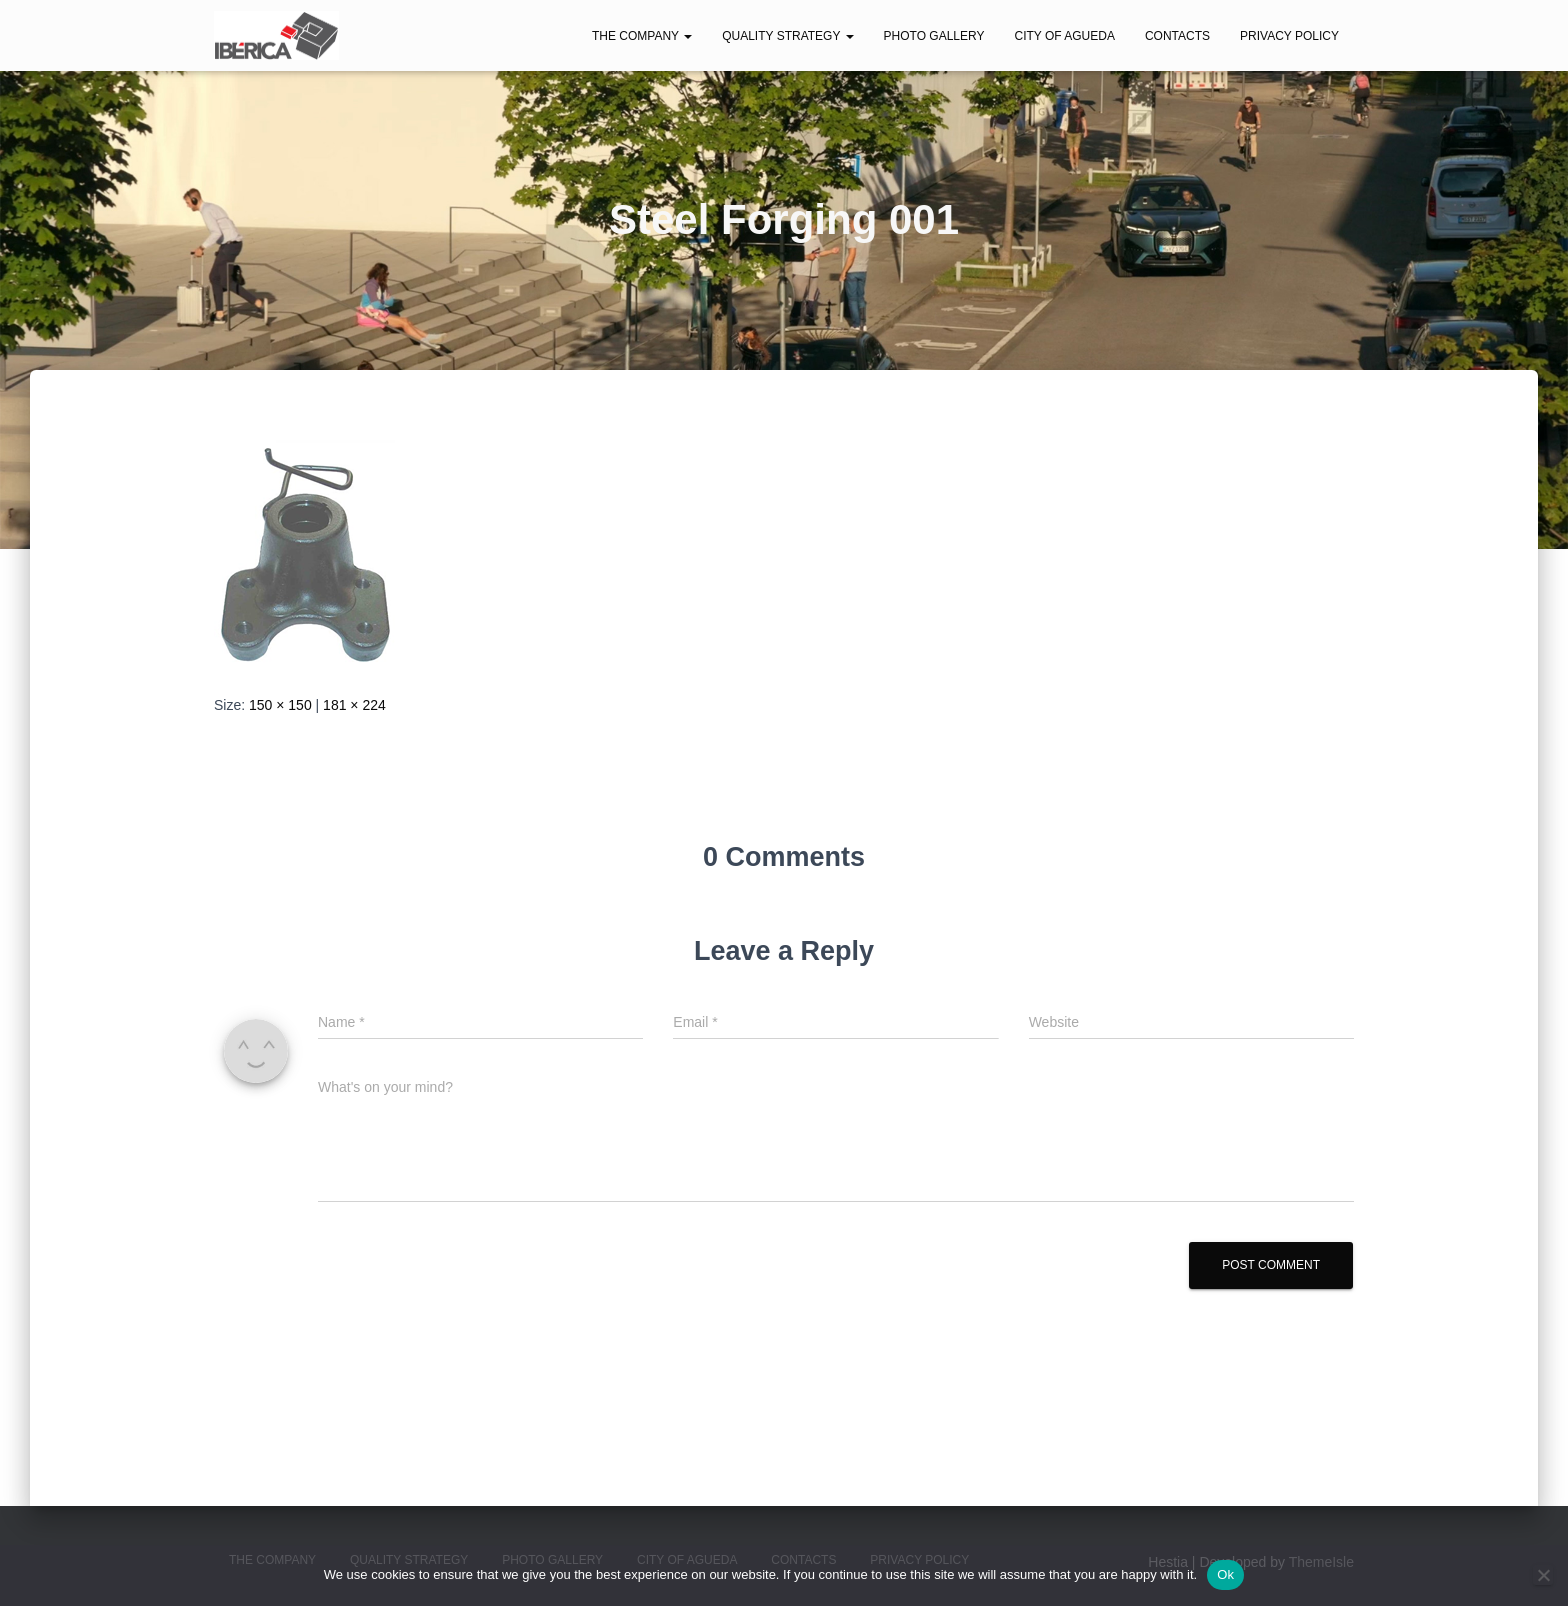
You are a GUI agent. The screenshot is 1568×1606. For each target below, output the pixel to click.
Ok (1225, 1574)
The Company (642, 36)
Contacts (1177, 36)
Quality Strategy (787, 36)
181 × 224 (354, 705)
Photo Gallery (934, 36)
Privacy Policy (1289, 36)
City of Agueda (1064, 36)
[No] (1543, 1575)
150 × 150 (280, 705)
